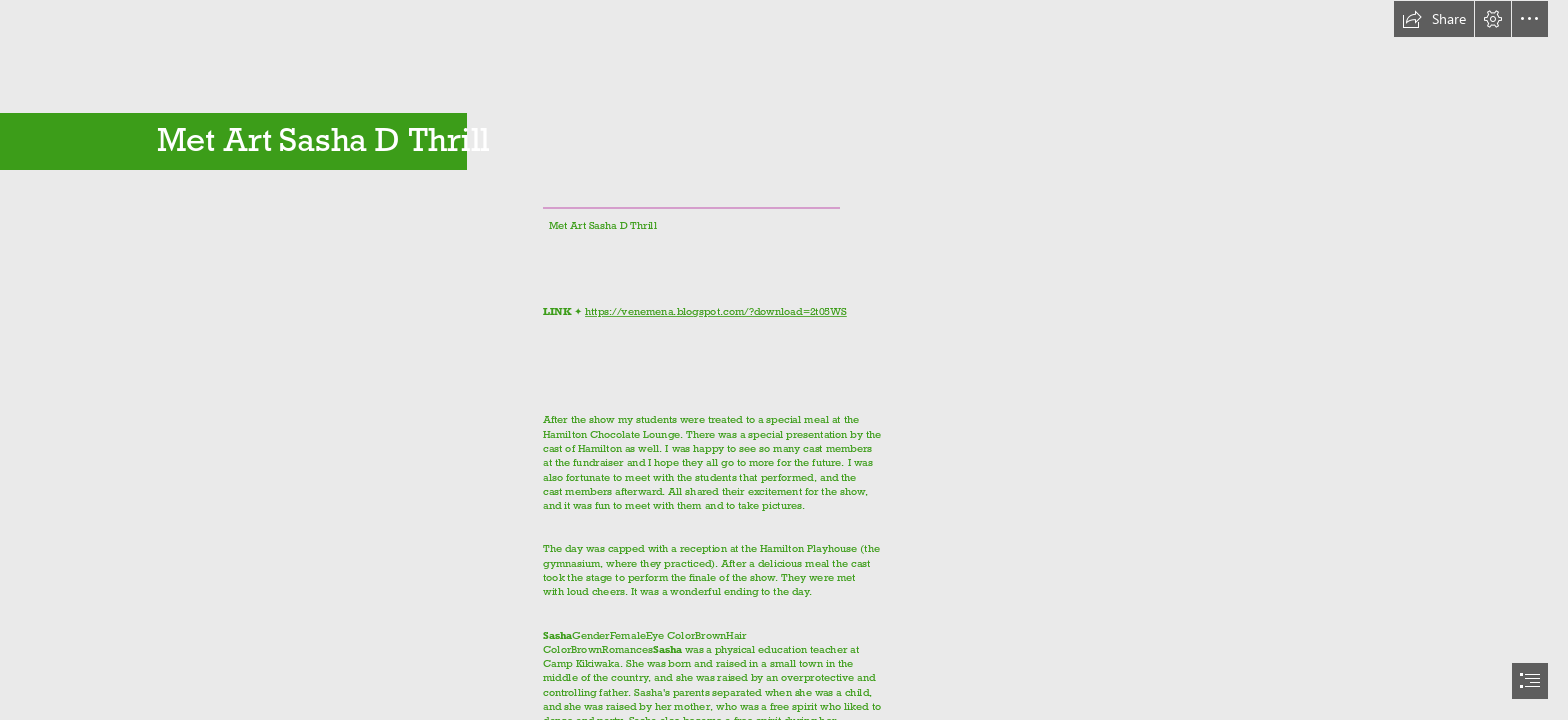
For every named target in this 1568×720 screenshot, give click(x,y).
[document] (784, 360)
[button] (1434, 19)
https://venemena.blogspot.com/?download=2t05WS (716, 311)
